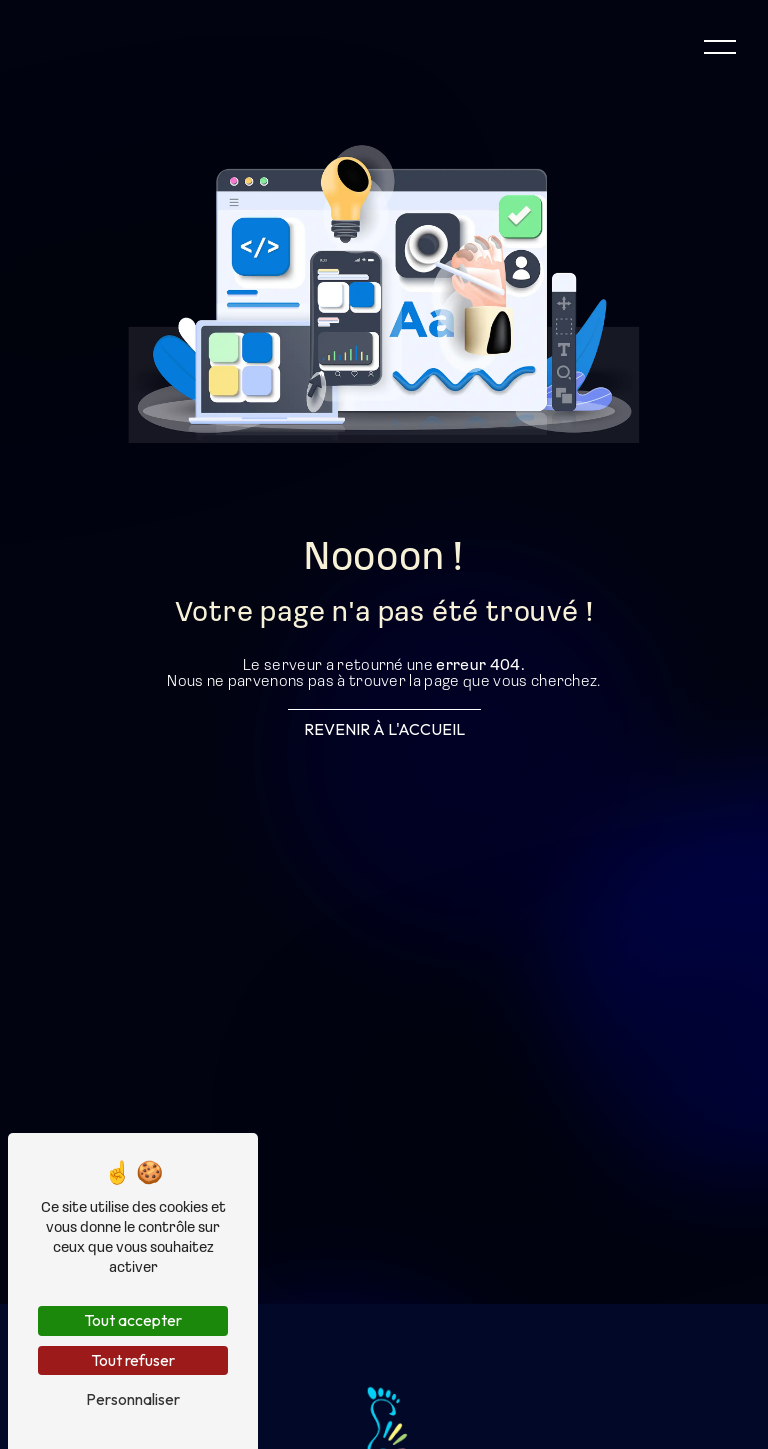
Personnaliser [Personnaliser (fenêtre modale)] (133, 1399)
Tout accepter (133, 1320)
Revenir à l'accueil (384, 729)
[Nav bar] (720, 46)
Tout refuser (133, 1360)
